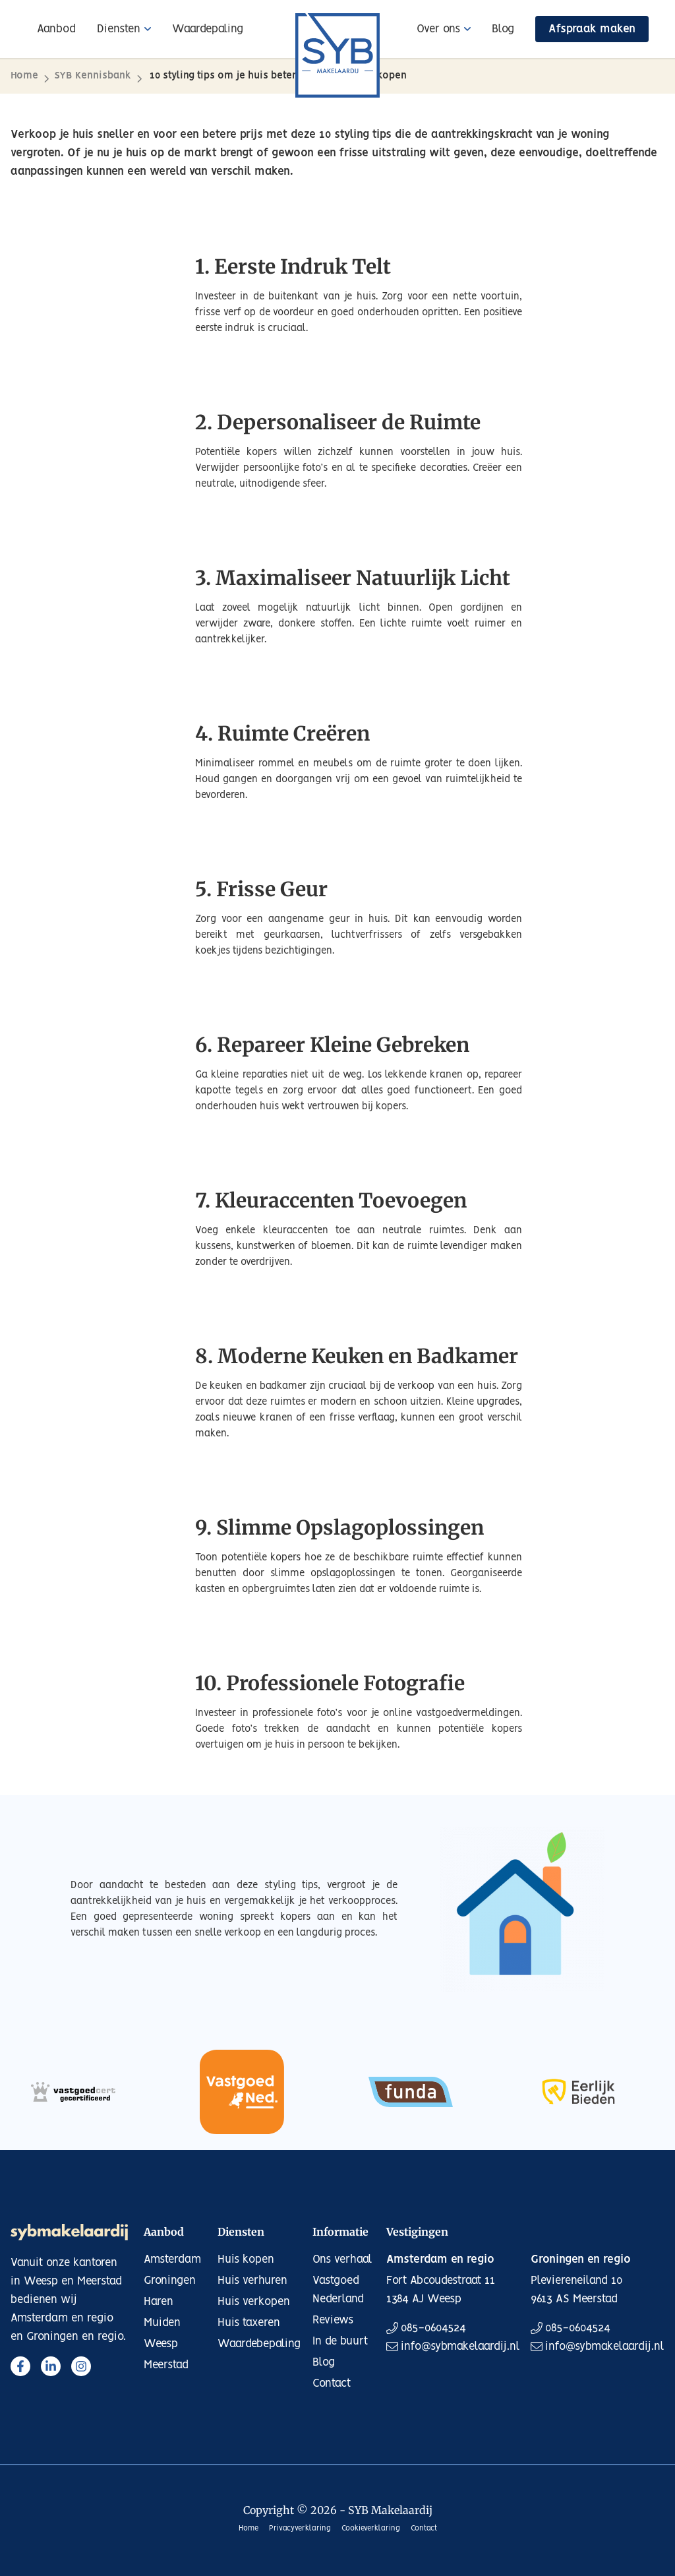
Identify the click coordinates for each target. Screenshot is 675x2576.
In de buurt (340, 2341)
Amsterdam (172, 2259)
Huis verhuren (252, 2280)
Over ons (438, 29)
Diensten (118, 29)
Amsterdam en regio (440, 2259)
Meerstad (166, 2365)
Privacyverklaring (300, 2528)
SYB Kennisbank (92, 75)
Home (24, 75)
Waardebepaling (259, 2344)
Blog (503, 29)
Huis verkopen (254, 2301)
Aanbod (56, 29)
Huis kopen (246, 2259)
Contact (331, 2383)
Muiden (162, 2322)
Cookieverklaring (370, 2528)
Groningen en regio (581, 2259)
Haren (158, 2301)
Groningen (170, 2280)
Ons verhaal (342, 2259)
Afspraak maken (591, 29)
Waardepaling (207, 29)
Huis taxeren (249, 2322)
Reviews (332, 2320)
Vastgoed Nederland (338, 2289)
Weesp (161, 2344)
